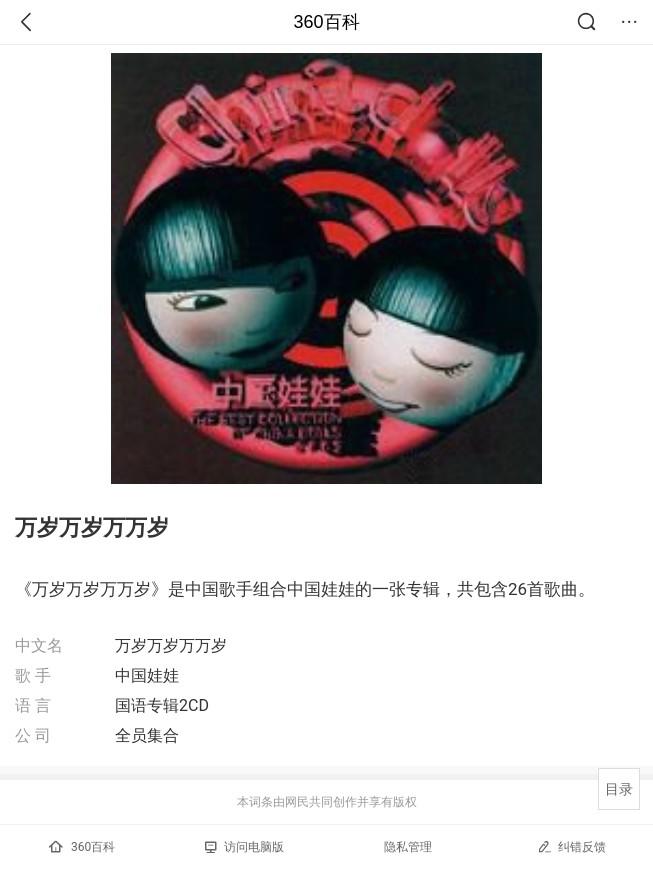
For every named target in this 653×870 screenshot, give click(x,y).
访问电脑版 (244, 847)
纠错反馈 (571, 846)
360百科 (326, 22)
